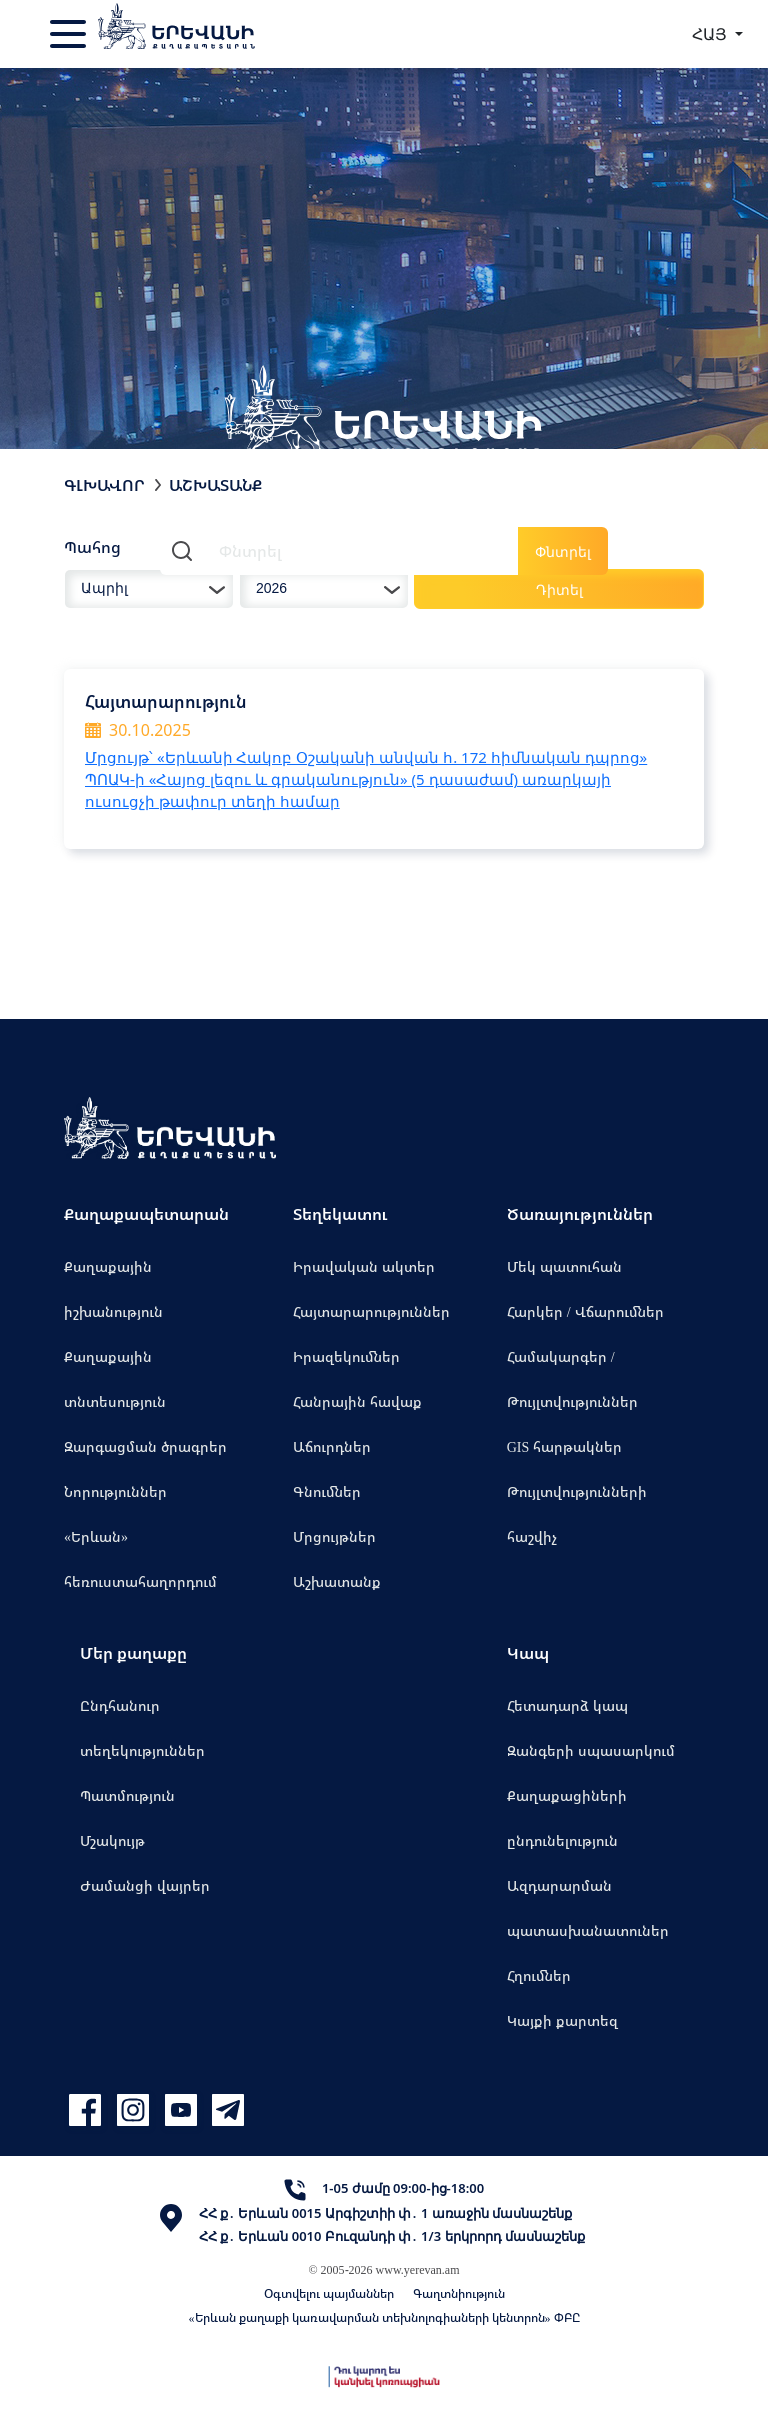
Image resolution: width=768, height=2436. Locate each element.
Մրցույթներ (334, 1536)
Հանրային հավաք (357, 1401)
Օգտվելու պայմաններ (329, 2293)
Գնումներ (327, 1491)
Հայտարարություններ (371, 1311)
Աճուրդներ (332, 1446)
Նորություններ (115, 1491)
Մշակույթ (112, 1840)
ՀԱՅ (711, 34)
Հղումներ (539, 1975)
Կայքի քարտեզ (562, 2020)
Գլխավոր (104, 485)
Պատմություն (127, 1795)
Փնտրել (563, 551)
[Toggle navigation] (70, 34)
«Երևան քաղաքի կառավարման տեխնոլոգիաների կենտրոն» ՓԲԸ (384, 2317)
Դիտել (559, 589)
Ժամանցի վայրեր (145, 1885)
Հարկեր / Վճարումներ (585, 1311)
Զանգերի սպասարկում (591, 1750)
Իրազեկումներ (346, 1356)
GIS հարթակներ (565, 1446)
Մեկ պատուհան (564, 1266)
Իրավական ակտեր (364, 1266)
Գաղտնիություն (459, 2293)
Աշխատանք (337, 1581)
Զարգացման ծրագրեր (145, 1446)
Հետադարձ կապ (567, 1705)
